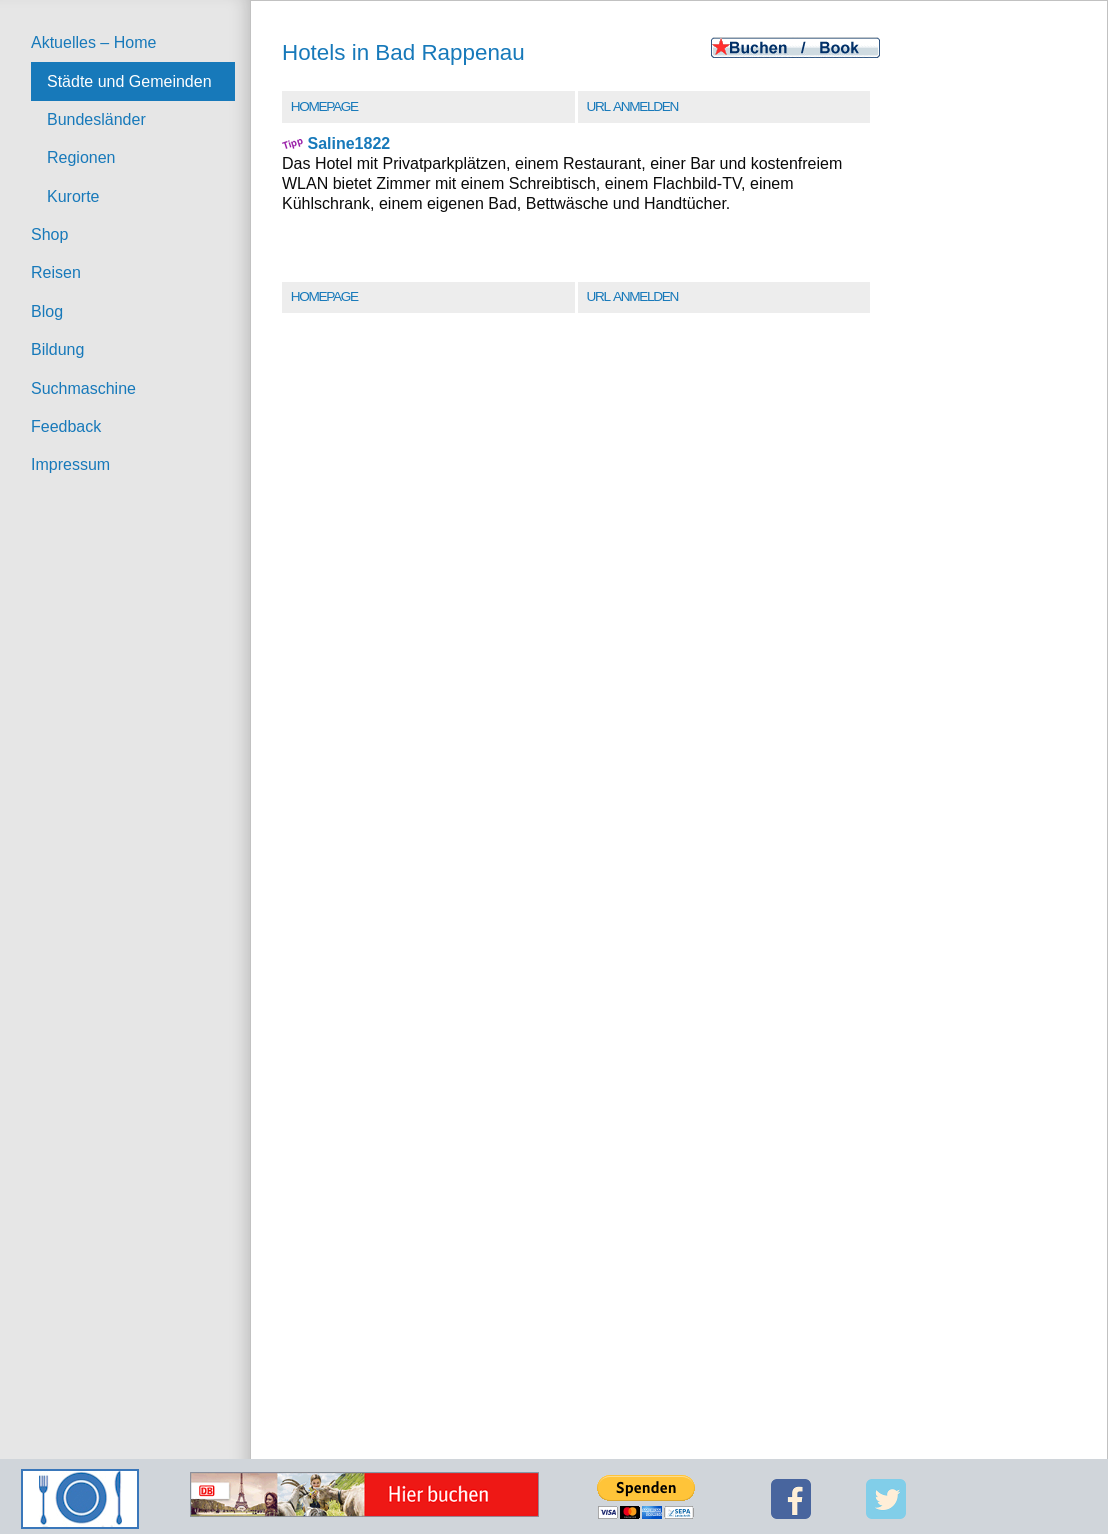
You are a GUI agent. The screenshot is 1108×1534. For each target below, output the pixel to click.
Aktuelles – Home (93, 42)
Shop (49, 234)
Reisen (56, 272)
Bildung (57, 349)
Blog (47, 311)
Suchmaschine (83, 388)
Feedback (66, 426)
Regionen (81, 157)
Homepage (324, 106)
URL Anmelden (632, 106)
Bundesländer (96, 119)
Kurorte (73, 196)
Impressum (70, 464)
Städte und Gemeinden (129, 81)
